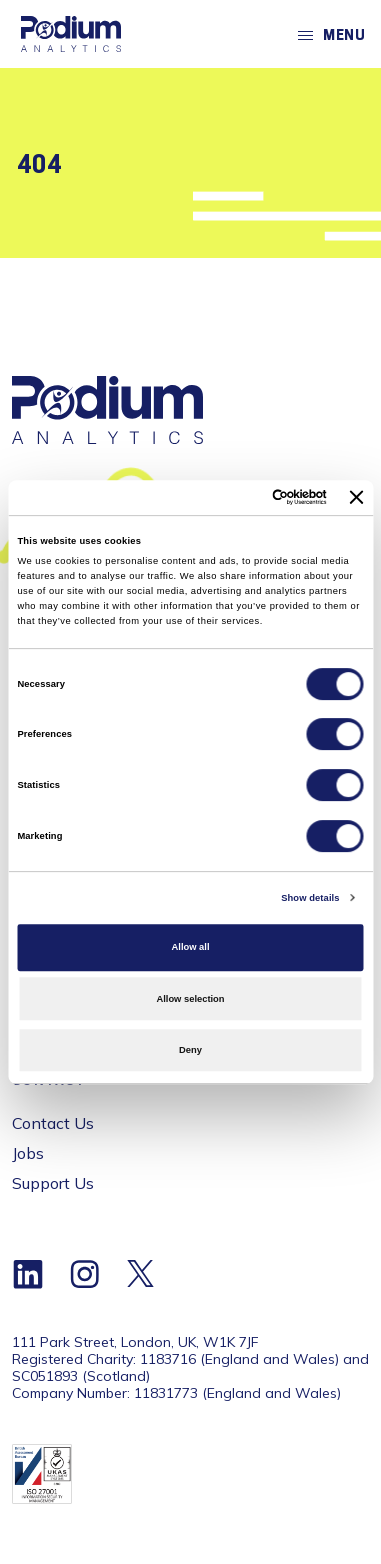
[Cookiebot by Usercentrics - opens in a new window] (244, 498)
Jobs (28, 1153)
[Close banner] (357, 497)
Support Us (53, 1183)
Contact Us (53, 1123)
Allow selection (190, 999)
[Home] (71, 34)
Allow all (191, 947)
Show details (310, 898)
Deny (190, 1050)
